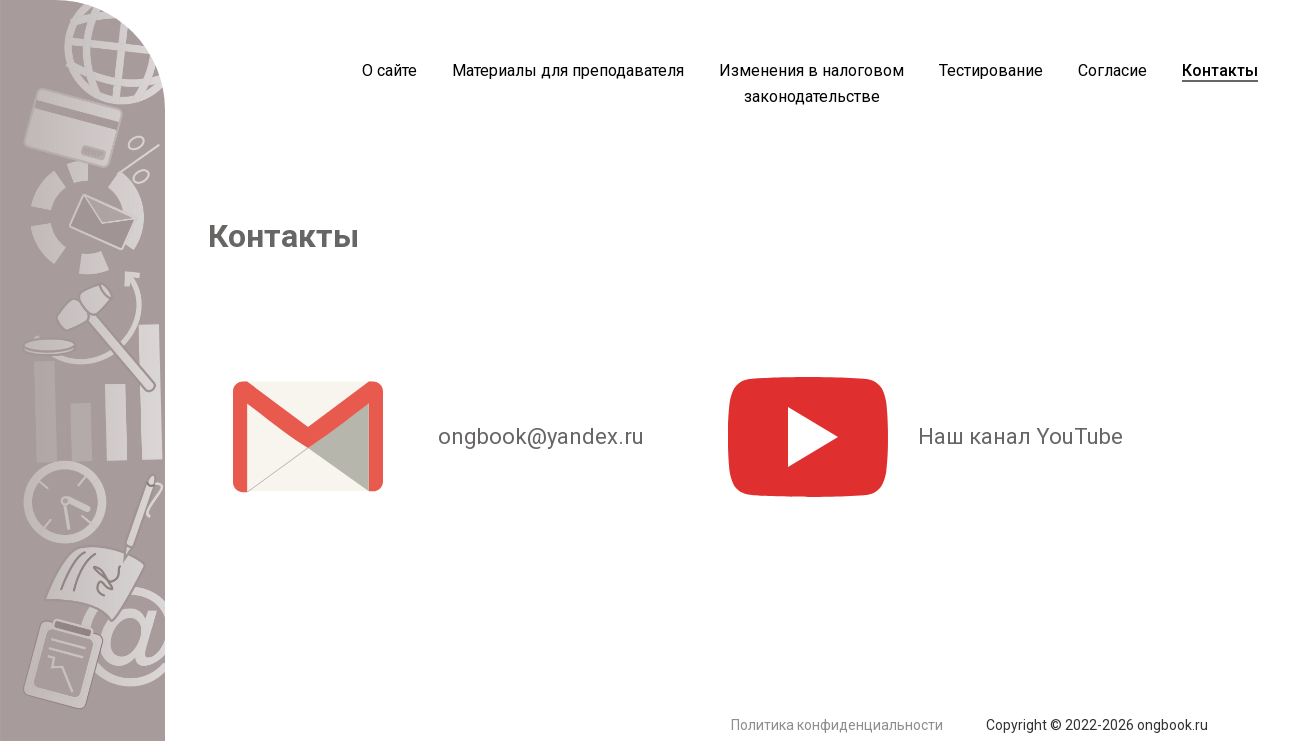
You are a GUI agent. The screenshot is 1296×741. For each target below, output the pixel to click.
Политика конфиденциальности (837, 725)
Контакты (1220, 70)
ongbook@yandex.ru (426, 437)
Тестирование (991, 70)
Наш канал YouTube (925, 437)
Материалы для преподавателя (568, 70)
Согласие (1112, 70)
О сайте (389, 70)
